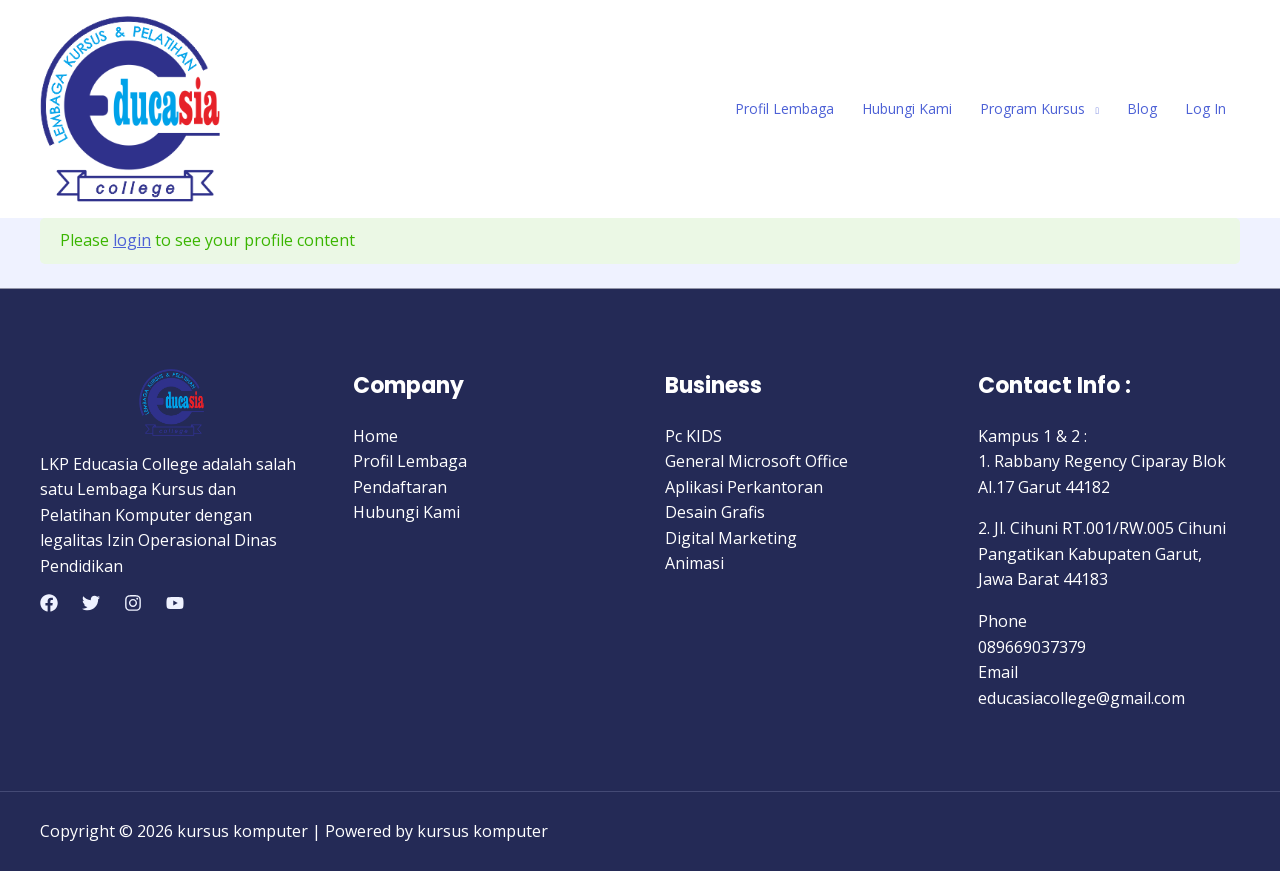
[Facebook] (49, 603)
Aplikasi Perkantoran (744, 487)
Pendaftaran (400, 487)
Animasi (694, 563)
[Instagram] (133, 603)
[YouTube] (175, 603)
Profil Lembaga (784, 108)
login (132, 240)
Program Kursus (1032, 108)
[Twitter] (91, 603)
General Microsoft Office (756, 461)
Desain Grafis (715, 512)
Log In (1205, 108)
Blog (1142, 108)
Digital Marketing (731, 538)
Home (375, 436)
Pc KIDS (693, 436)
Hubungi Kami (907, 108)
